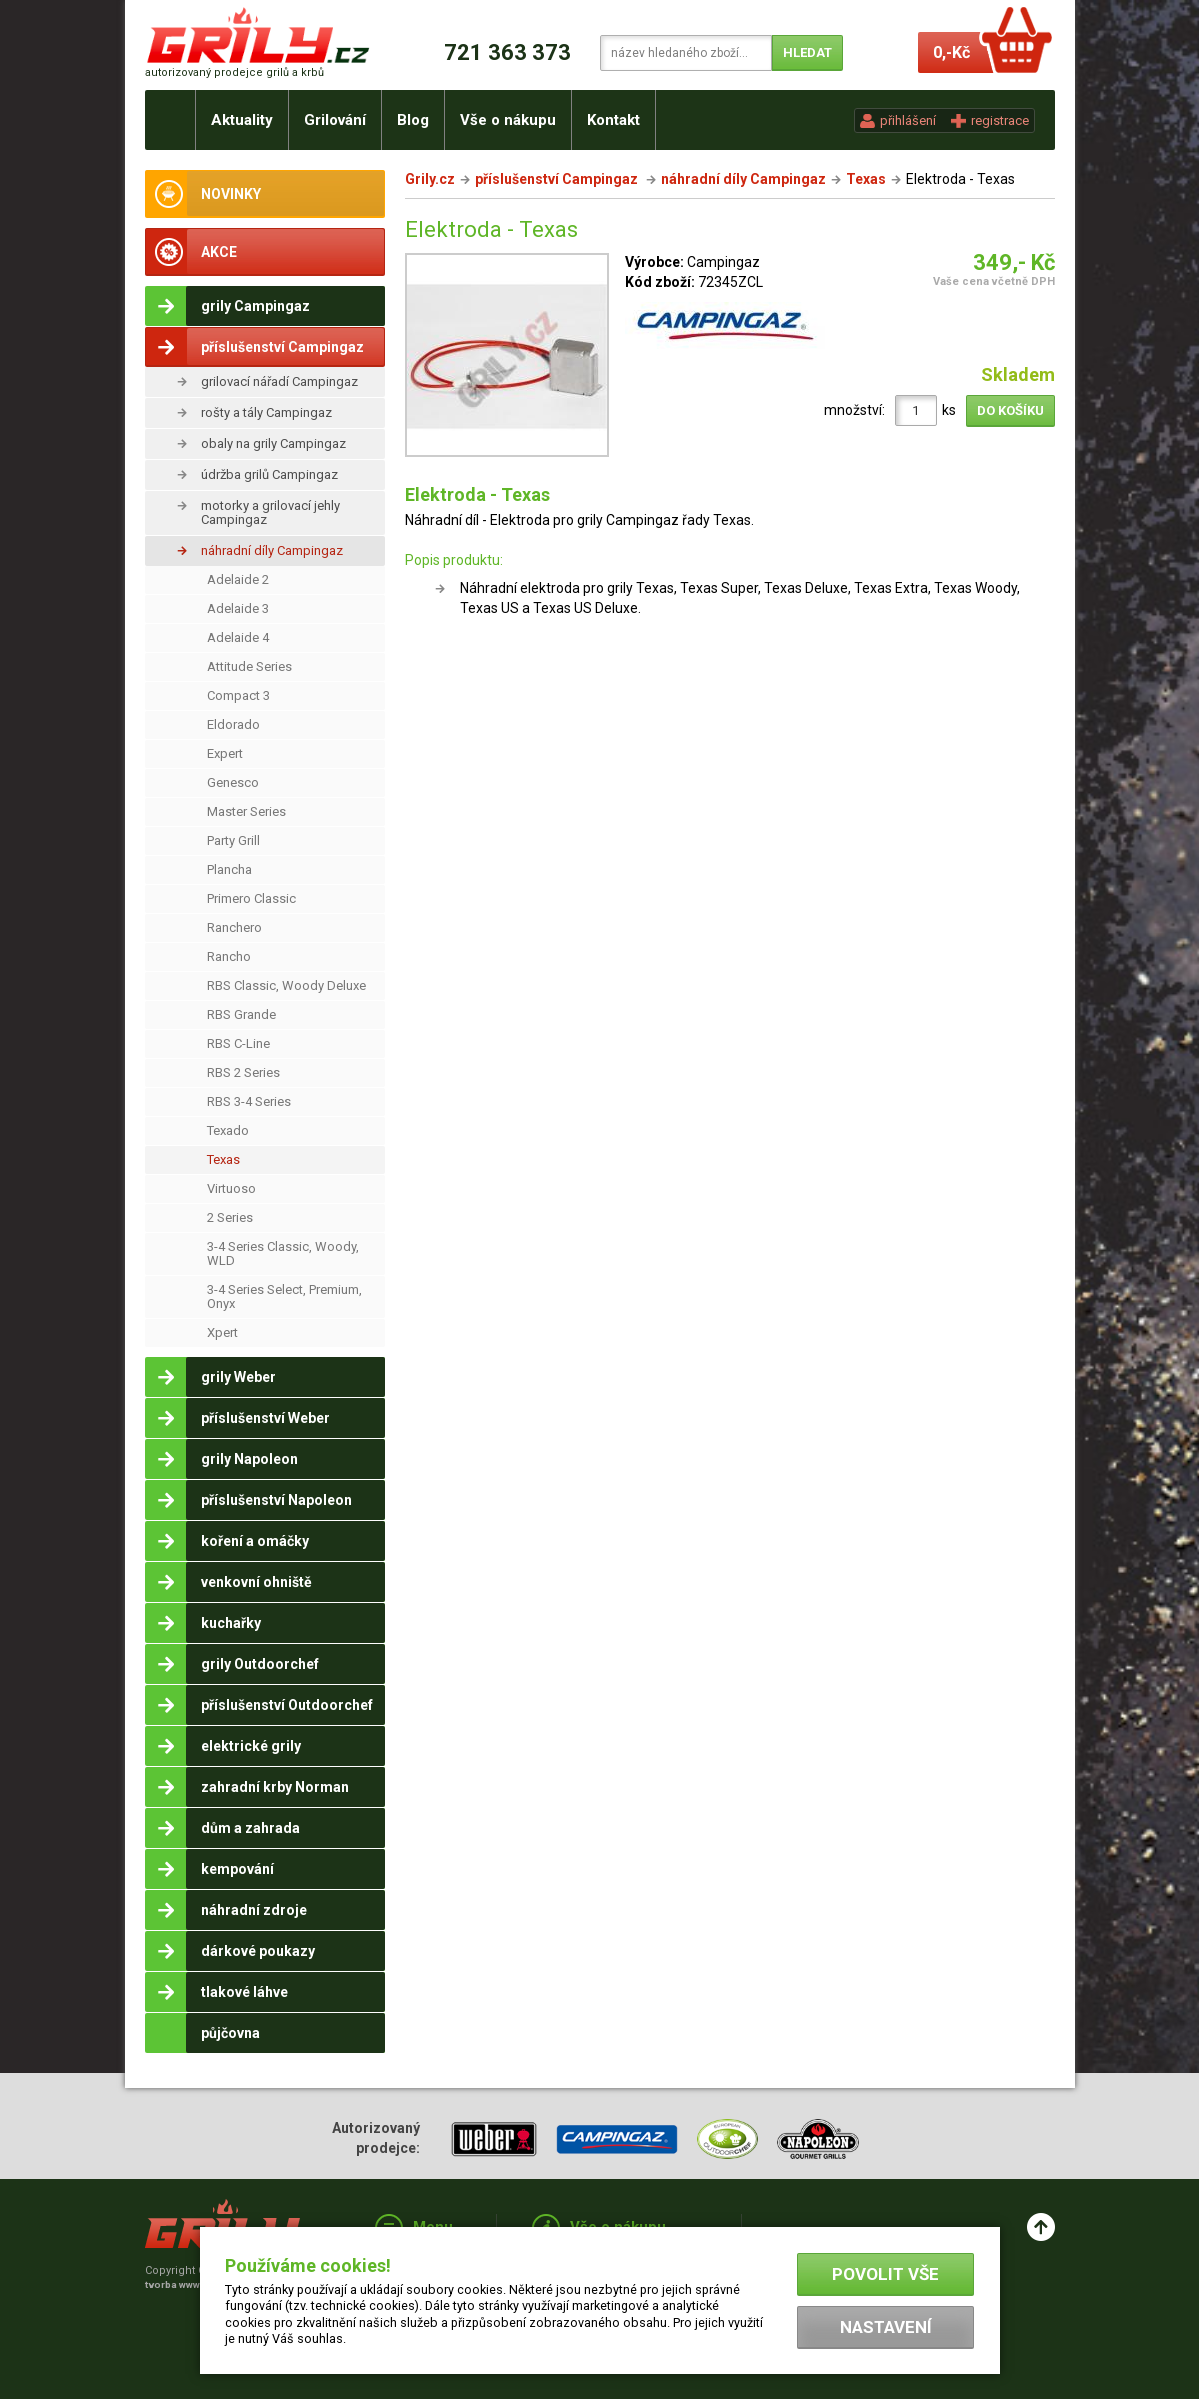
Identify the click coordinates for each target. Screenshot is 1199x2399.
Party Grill (233, 840)
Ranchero (234, 927)
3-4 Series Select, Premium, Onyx (284, 1296)
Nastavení (886, 2327)
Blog (413, 120)
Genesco (233, 782)
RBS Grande (241, 1014)
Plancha (229, 869)
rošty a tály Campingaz (266, 412)
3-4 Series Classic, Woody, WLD (283, 1253)
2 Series (230, 1217)
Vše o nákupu (508, 120)
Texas (223, 1159)
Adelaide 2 (238, 579)
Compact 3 (238, 695)
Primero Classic (251, 898)
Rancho (229, 956)
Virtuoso (231, 1188)
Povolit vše (885, 2274)
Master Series (246, 811)
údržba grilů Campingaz (269, 474)
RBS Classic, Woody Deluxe (286, 985)
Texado (228, 1130)
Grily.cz (430, 179)
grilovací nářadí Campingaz (279, 381)
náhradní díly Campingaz (272, 550)
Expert (225, 753)
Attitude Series (249, 666)
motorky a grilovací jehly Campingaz (270, 512)
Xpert (222, 1332)
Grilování (335, 120)
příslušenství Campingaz (558, 179)
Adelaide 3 (238, 608)
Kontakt (613, 120)
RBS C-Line (238, 1043)
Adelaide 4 (238, 637)
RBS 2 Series (243, 1072)
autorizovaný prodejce (234, 72)
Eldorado (233, 724)
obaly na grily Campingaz (273, 443)
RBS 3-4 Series (249, 1101)
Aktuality (242, 120)
